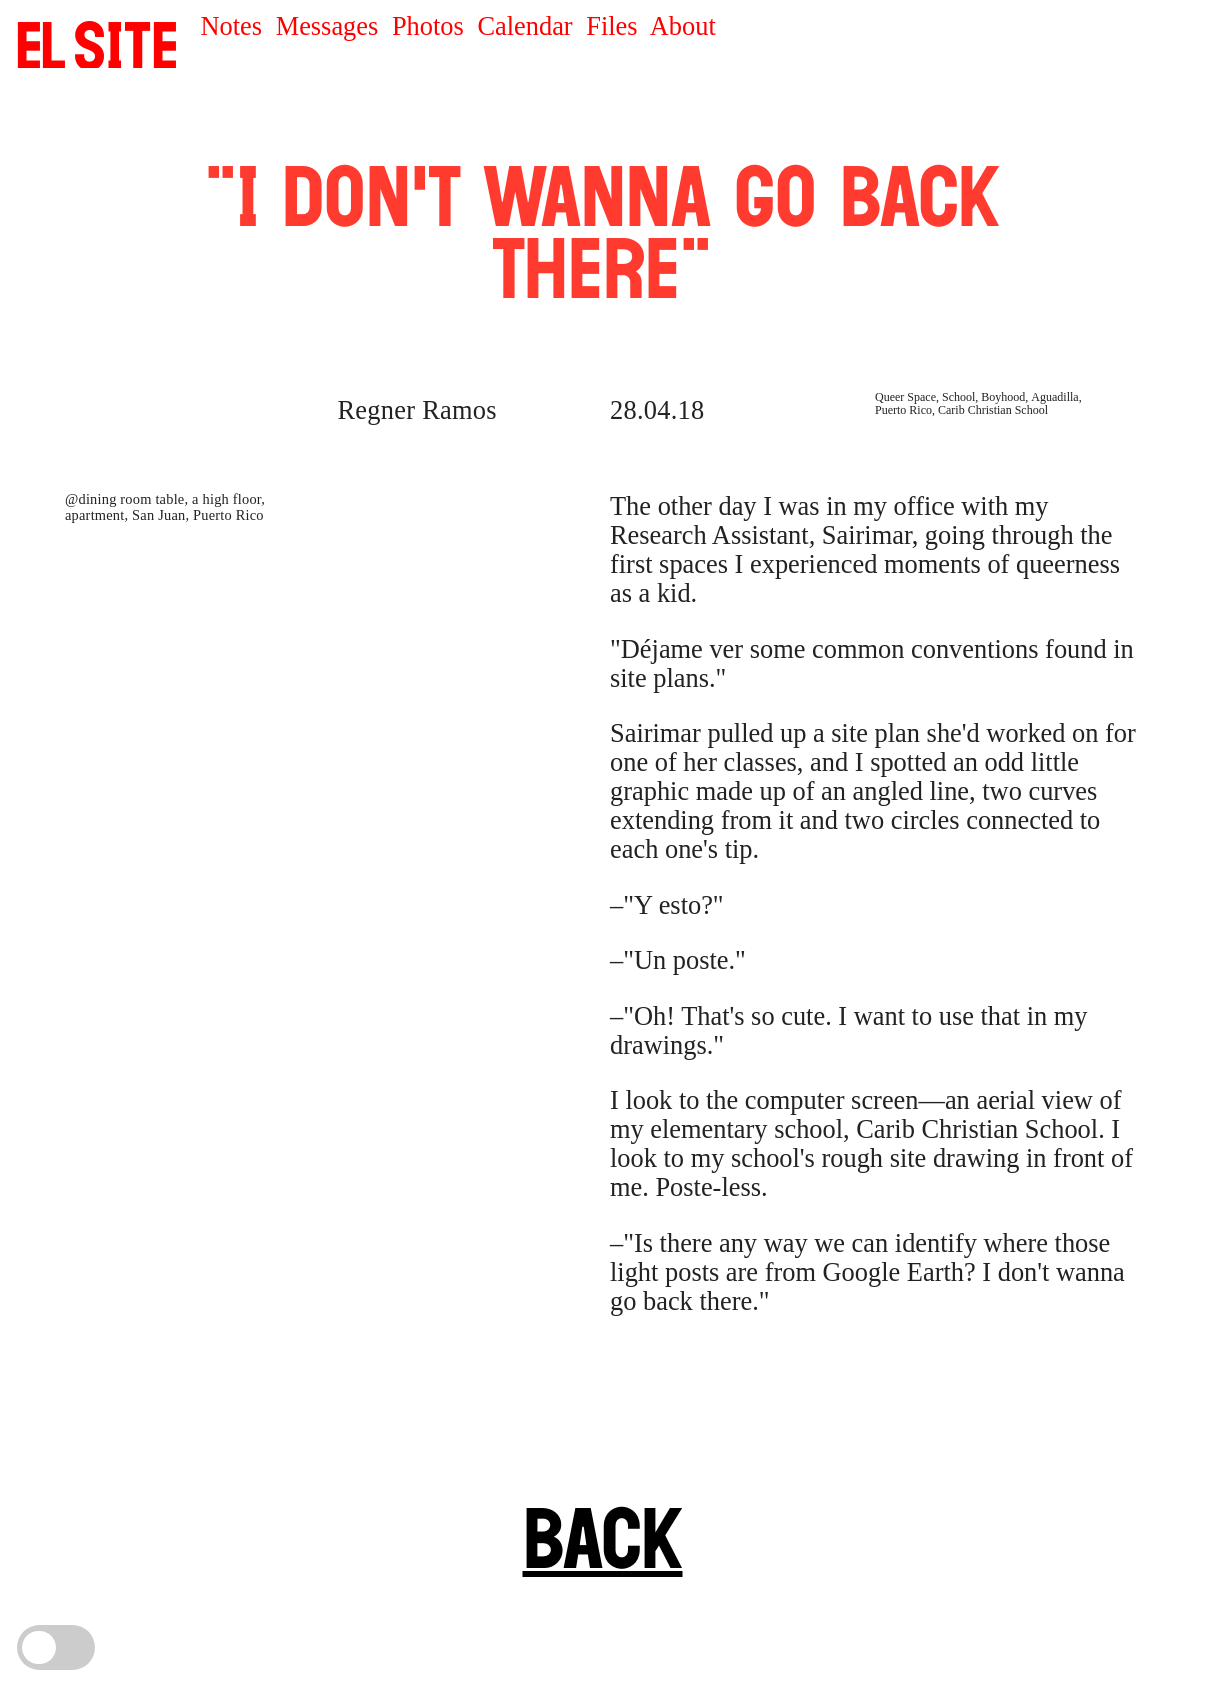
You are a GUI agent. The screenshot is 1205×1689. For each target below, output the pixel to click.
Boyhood (1003, 397)
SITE (97, 45)
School (958, 397)
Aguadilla (1054, 397)
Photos (428, 26)
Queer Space (905, 397)
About (683, 26)
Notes (231, 26)
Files (611, 26)
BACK (603, 1538)
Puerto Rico (903, 410)
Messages (327, 26)
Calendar (524, 26)
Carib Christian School (993, 410)
